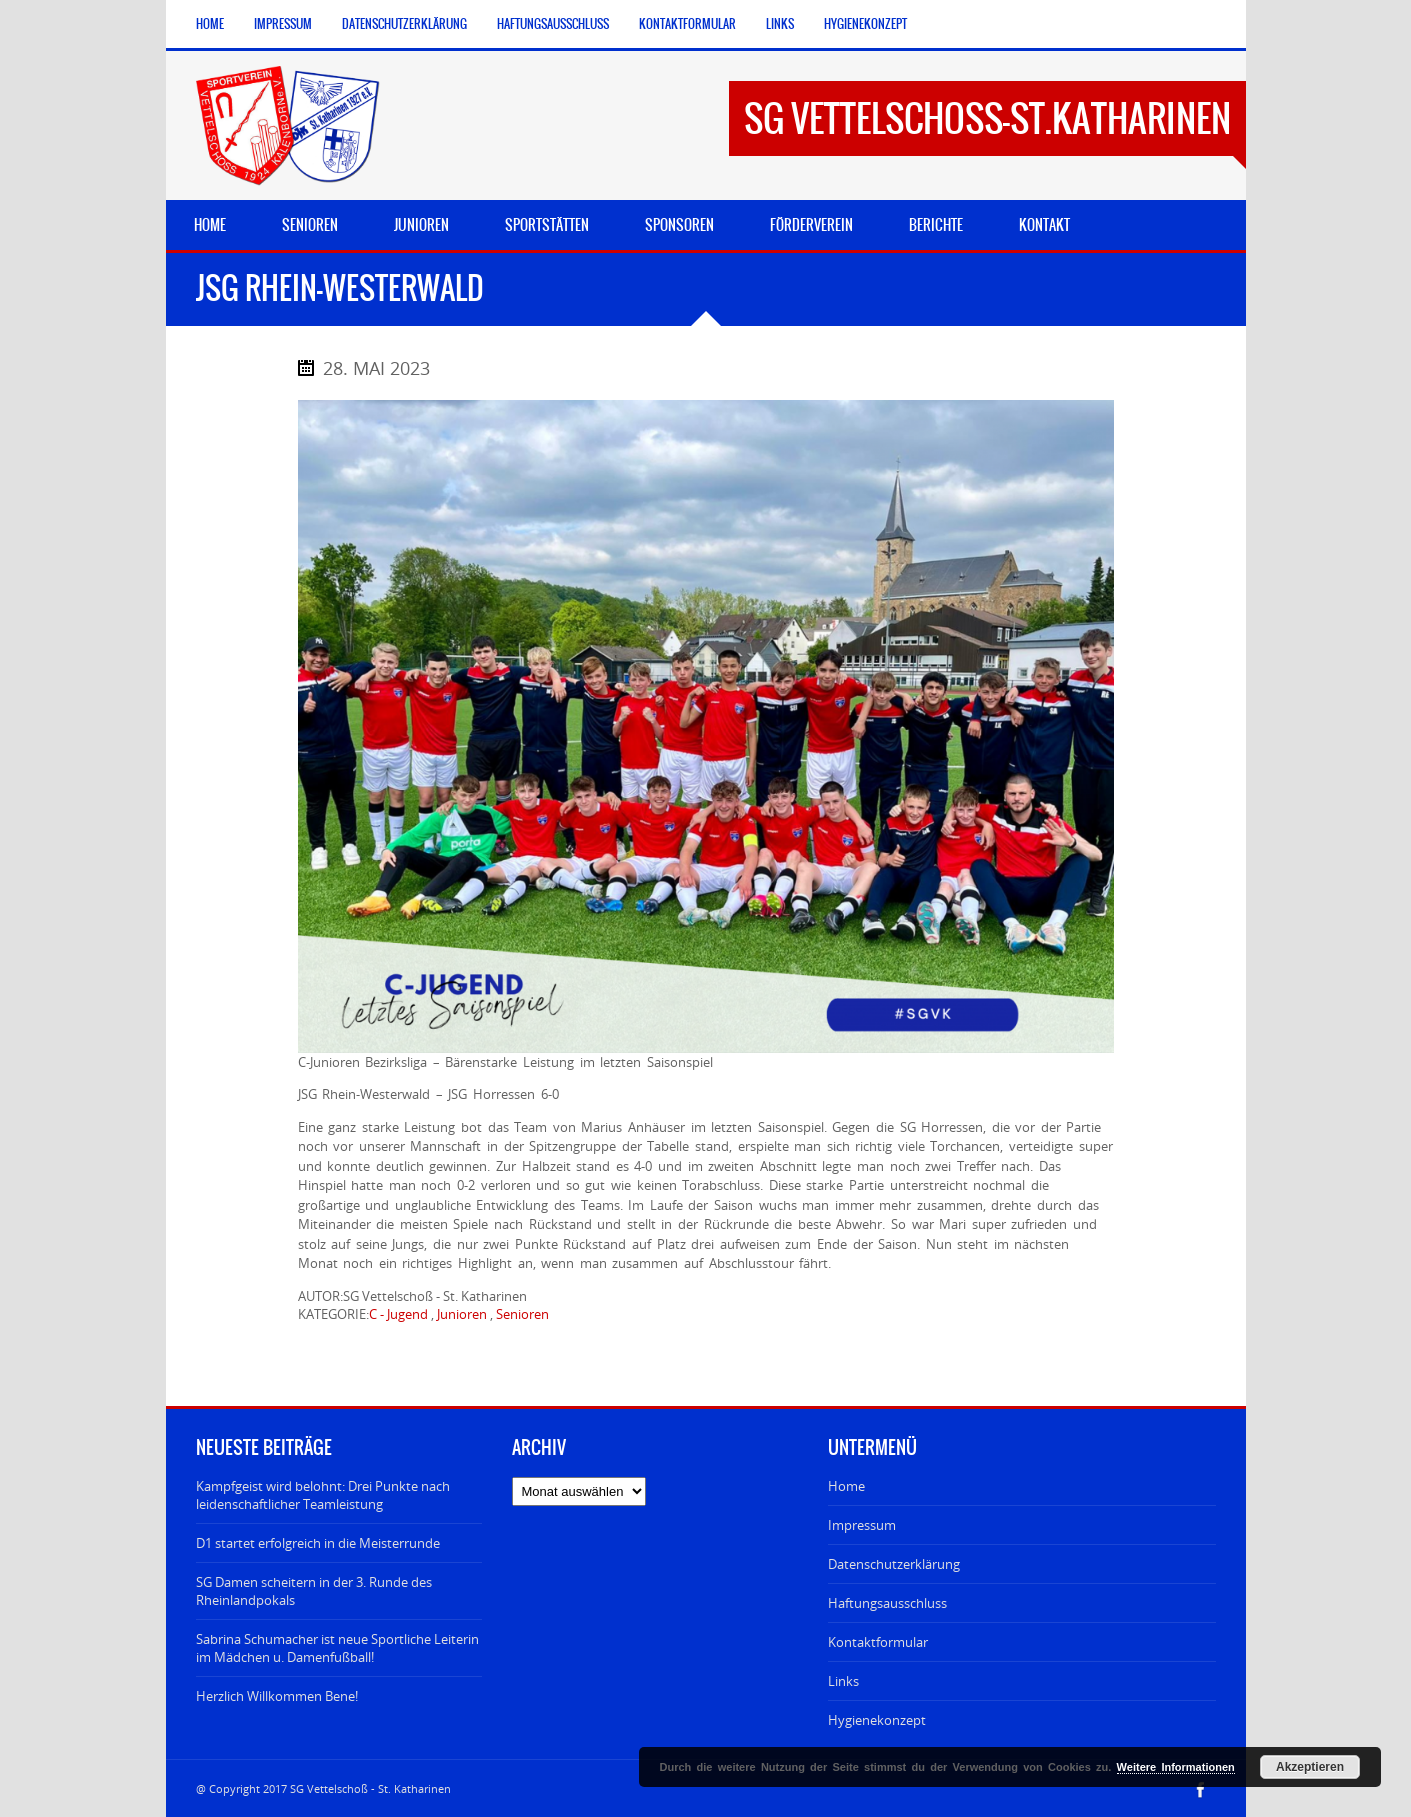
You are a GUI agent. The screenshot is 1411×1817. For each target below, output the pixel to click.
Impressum (283, 24)
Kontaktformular (687, 24)
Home (210, 24)
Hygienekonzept (865, 24)
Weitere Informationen (1176, 1767)
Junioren (462, 1314)
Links (780, 24)
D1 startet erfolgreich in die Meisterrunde (318, 1543)
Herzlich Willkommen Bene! (277, 1696)
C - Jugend (398, 1314)
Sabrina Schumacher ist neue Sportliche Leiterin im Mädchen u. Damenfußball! (337, 1648)
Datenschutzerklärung (404, 24)
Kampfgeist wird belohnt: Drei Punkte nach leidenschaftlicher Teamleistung (323, 1495)
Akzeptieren (1310, 1767)
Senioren (522, 1314)
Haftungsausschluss (553, 24)
